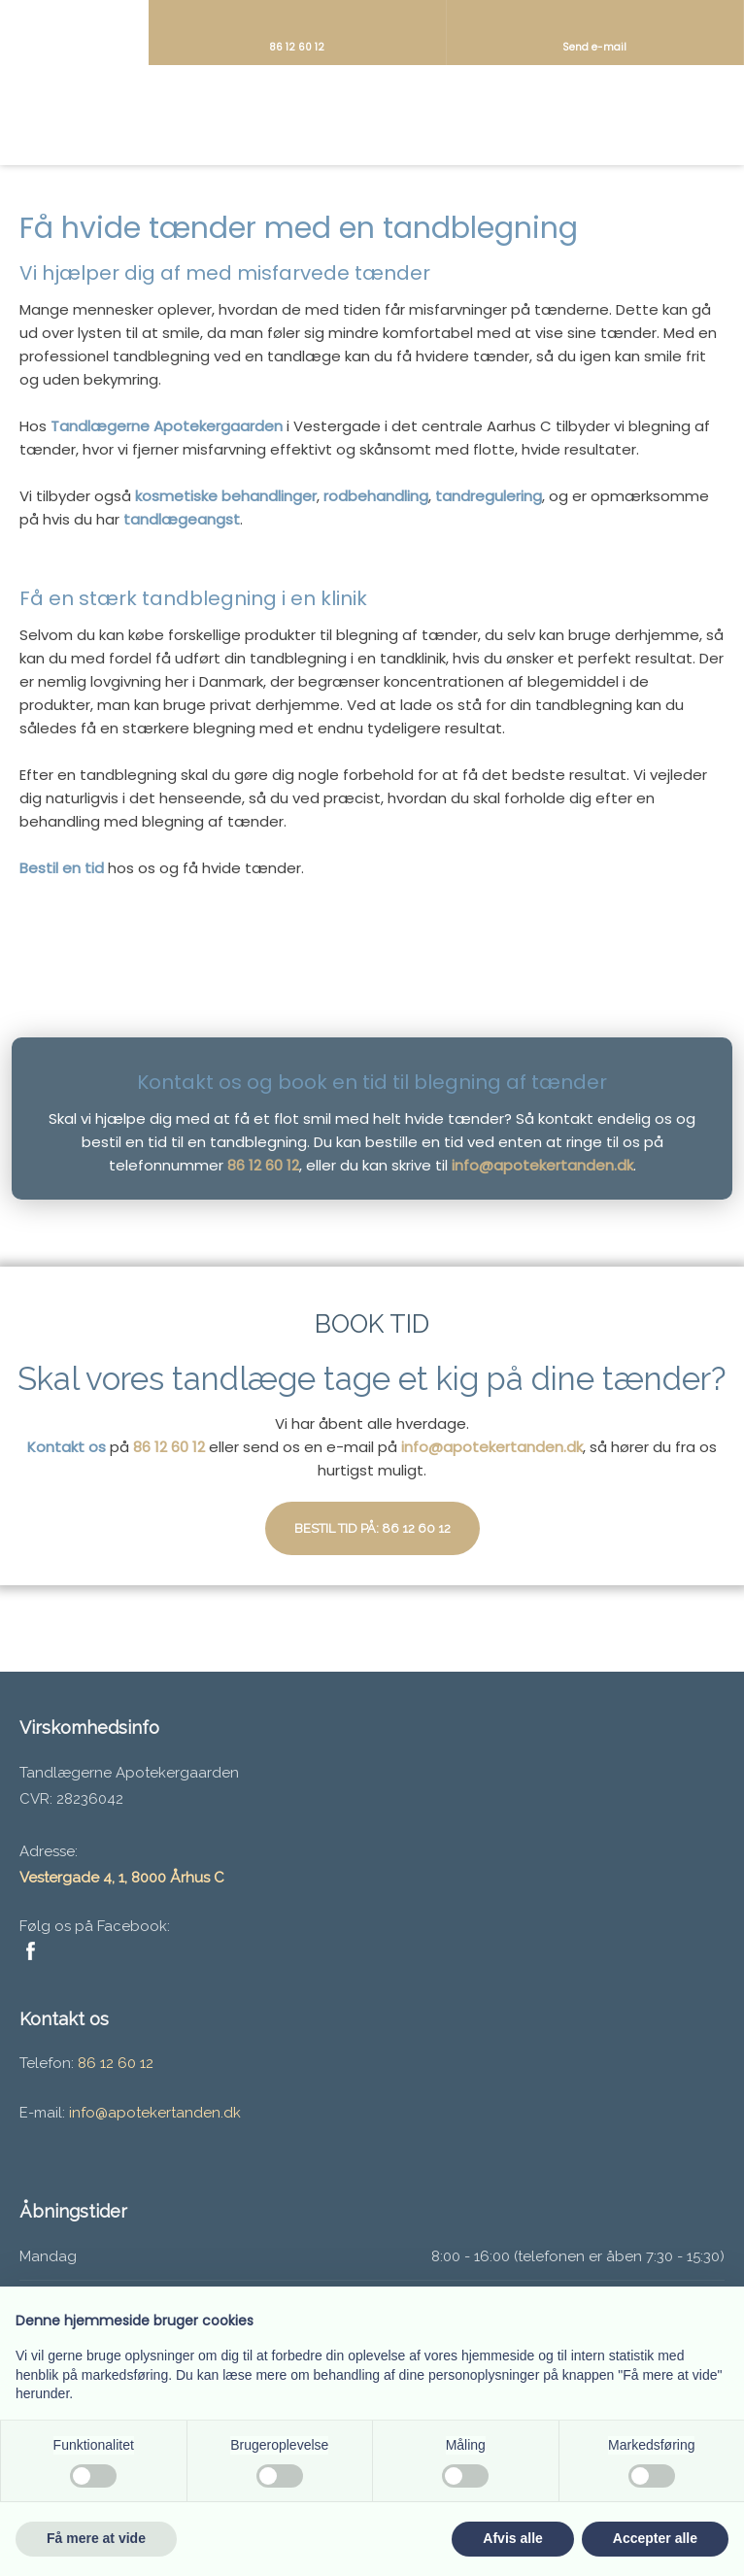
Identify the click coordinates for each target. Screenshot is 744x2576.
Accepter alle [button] (655, 2538)
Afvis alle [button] (512, 2538)
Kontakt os (66, 1447)
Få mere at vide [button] (96, 2538)
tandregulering (488, 496)
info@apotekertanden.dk (492, 1447)
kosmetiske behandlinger (226, 496)
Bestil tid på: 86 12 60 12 (372, 1528)
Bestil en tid (61, 868)
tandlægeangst (181, 519)
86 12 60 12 (169, 1447)
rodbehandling (375, 496)
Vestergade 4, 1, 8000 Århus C (121, 1877)
